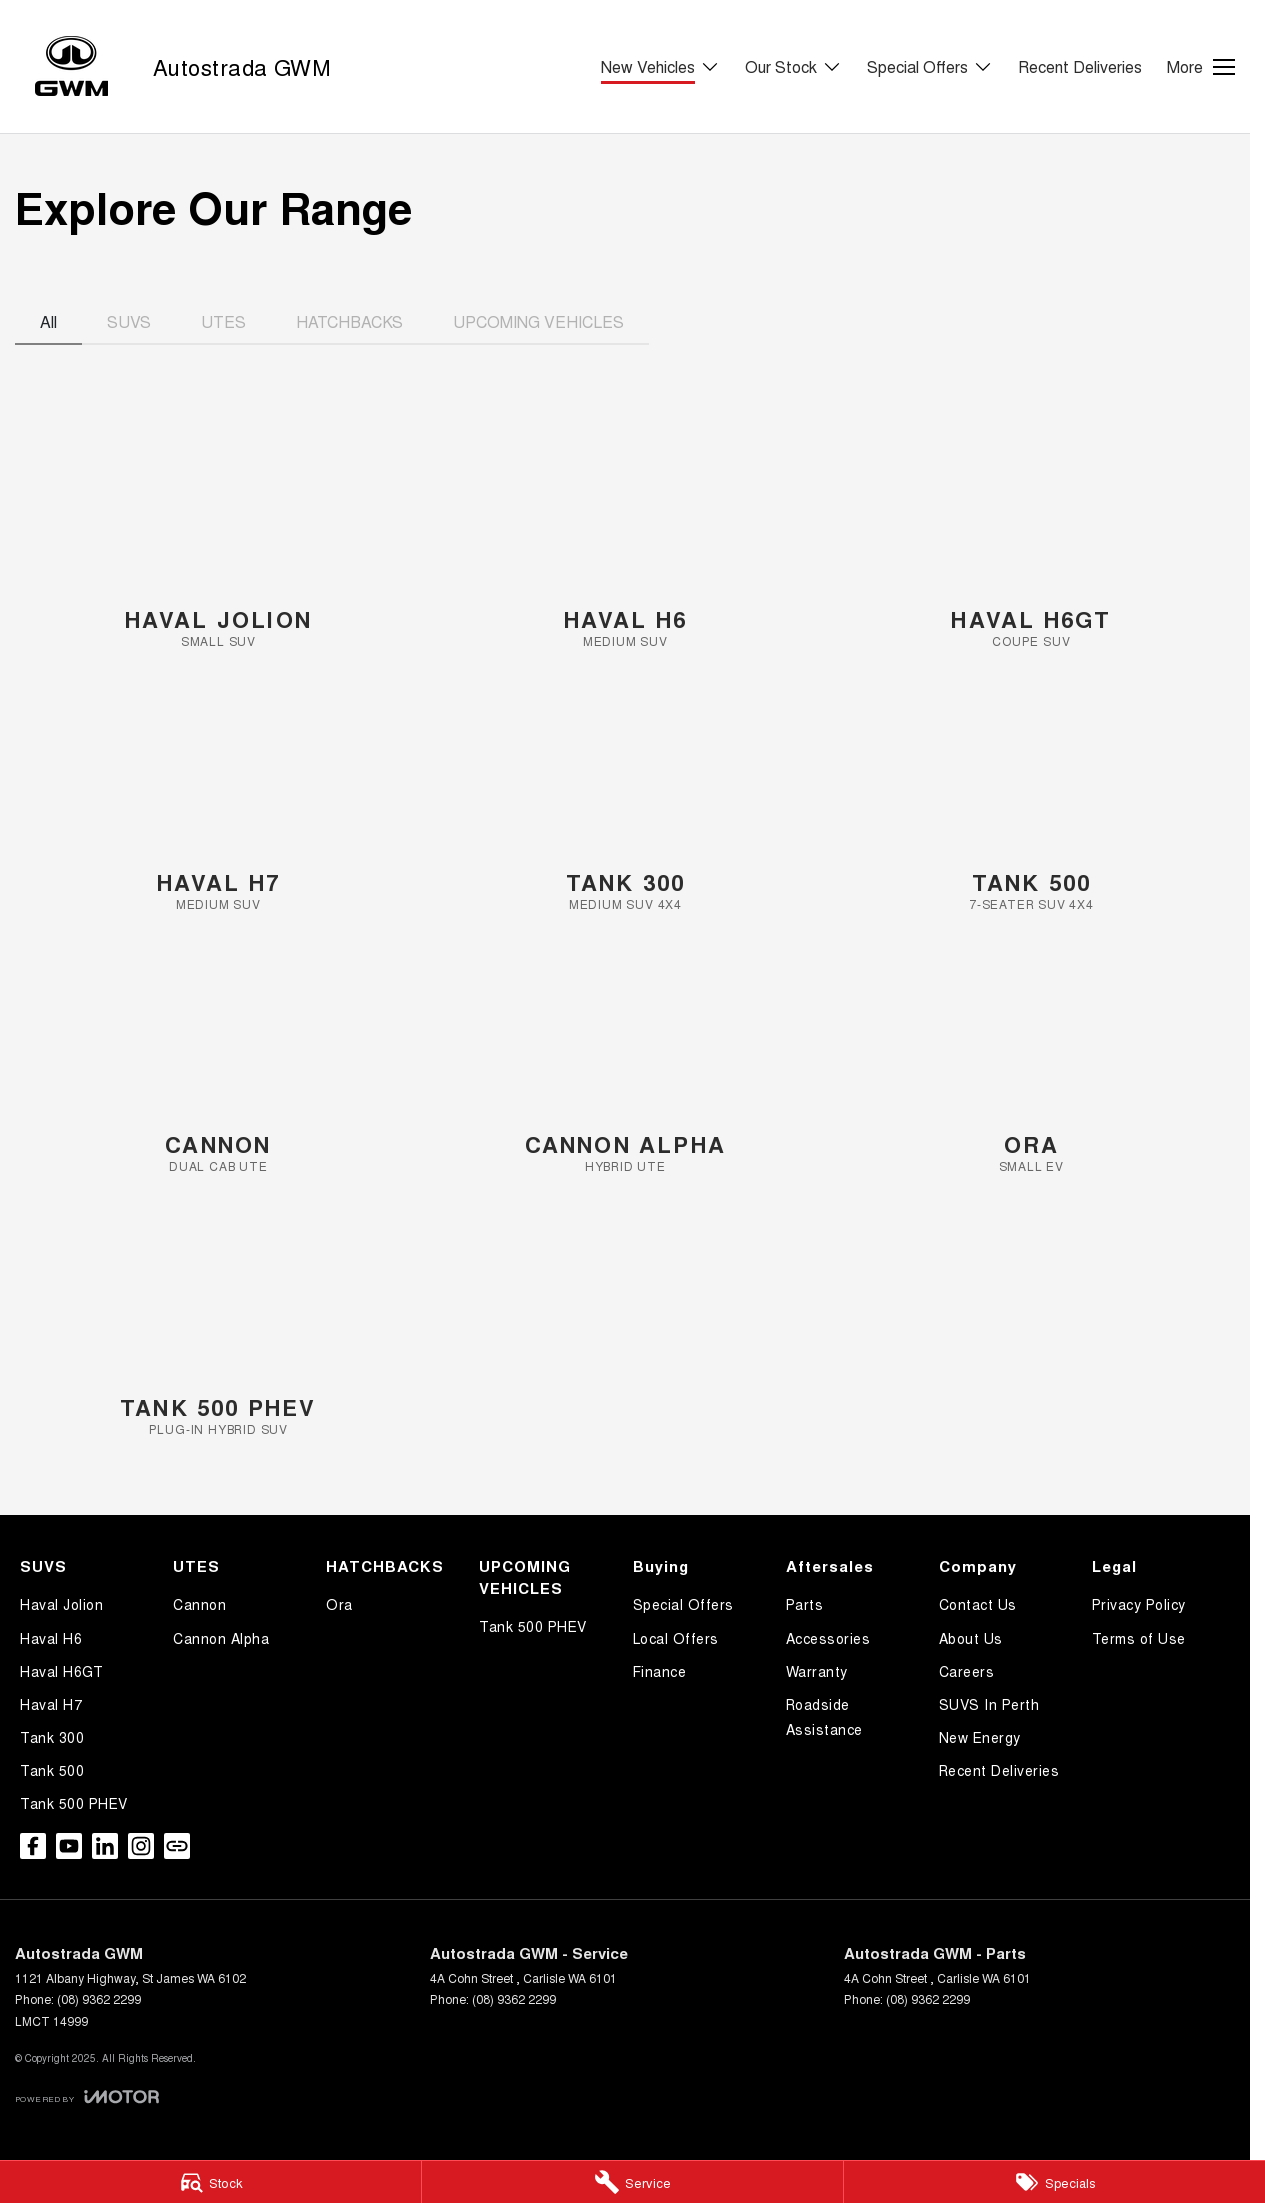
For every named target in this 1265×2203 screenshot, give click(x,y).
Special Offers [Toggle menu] (930, 66)
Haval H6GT (61, 1671)
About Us (971, 1638)
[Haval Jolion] (218, 536)
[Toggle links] (87, 2096)
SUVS (129, 321)
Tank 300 (52, 1737)
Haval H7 (51, 1704)
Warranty (817, 1671)
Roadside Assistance (824, 1716)
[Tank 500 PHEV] (218, 1324)
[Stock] (210, 2182)
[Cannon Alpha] (625, 1061)
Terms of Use (1139, 1638)
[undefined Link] (177, 1846)
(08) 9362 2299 (99, 1998)
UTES (223, 321)
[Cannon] (218, 1061)
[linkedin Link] (105, 1846)
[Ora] (1031, 1061)
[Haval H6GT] (1031, 536)
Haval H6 (51, 1638)
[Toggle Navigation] (1201, 67)
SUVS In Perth (989, 1704)
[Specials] (1054, 2182)
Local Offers (676, 1638)
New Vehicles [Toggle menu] (660, 66)
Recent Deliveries (1080, 66)
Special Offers (683, 1604)
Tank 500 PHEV (74, 1803)
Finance (660, 1671)
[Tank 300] (625, 799)
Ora (339, 1604)
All (48, 321)
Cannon (199, 1604)
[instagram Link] (141, 1846)
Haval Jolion (61, 1604)
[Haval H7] (218, 799)
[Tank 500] (1031, 799)
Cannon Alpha (221, 1638)
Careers (967, 1671)
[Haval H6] (625, 536)
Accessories (828, 1638)
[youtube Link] (69, 1846)
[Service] (632, 2182)
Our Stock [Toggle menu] (793, 66)
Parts (805, 1604)
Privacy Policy (1139, 1604)
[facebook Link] (33, 1846)
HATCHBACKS (349, 321)
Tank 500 (52, 1770)
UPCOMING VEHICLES (538, 321)
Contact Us (978, 1604)
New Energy (980, 1737)
